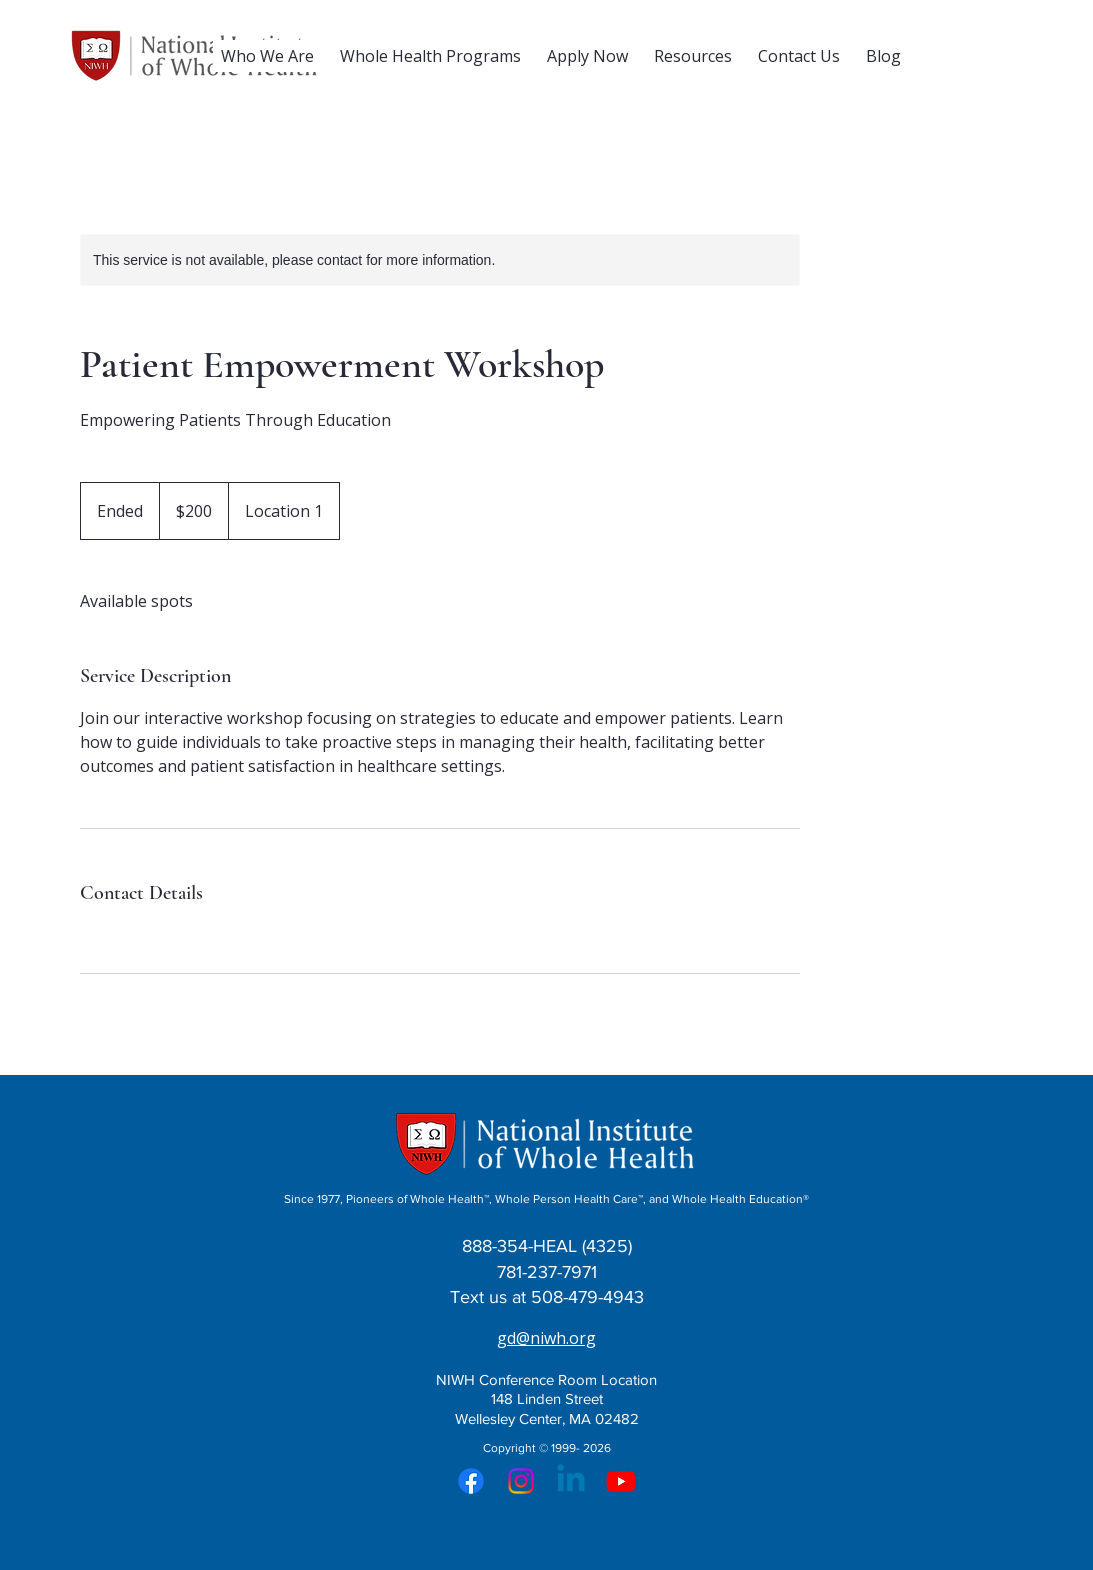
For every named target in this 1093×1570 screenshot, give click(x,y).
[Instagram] (521, 1481)
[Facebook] (471, 1481)
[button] (267, 56)
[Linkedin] (571, 1481)
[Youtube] (621, 1481)
